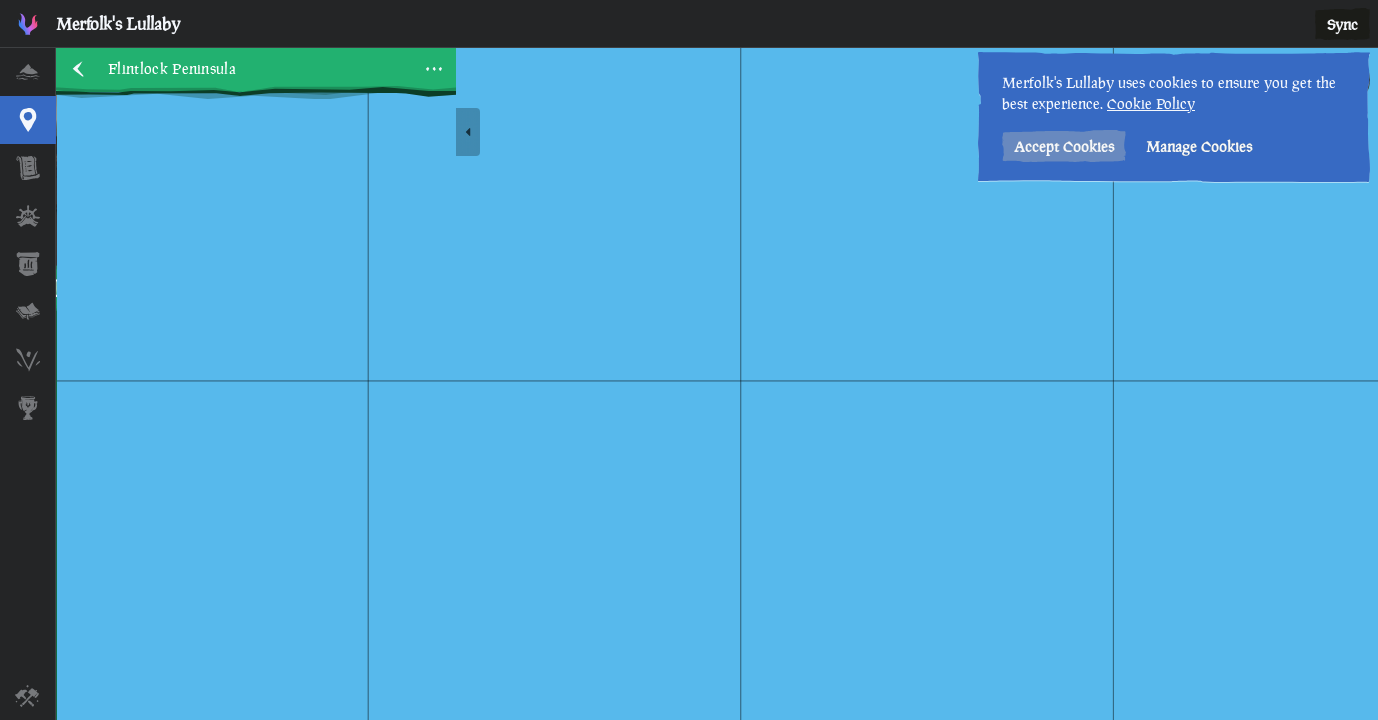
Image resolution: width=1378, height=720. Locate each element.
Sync (1342, 24)
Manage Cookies (1199, 146)
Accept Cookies (1064, 146)
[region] (717, 384)
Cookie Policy (1151, 103)
